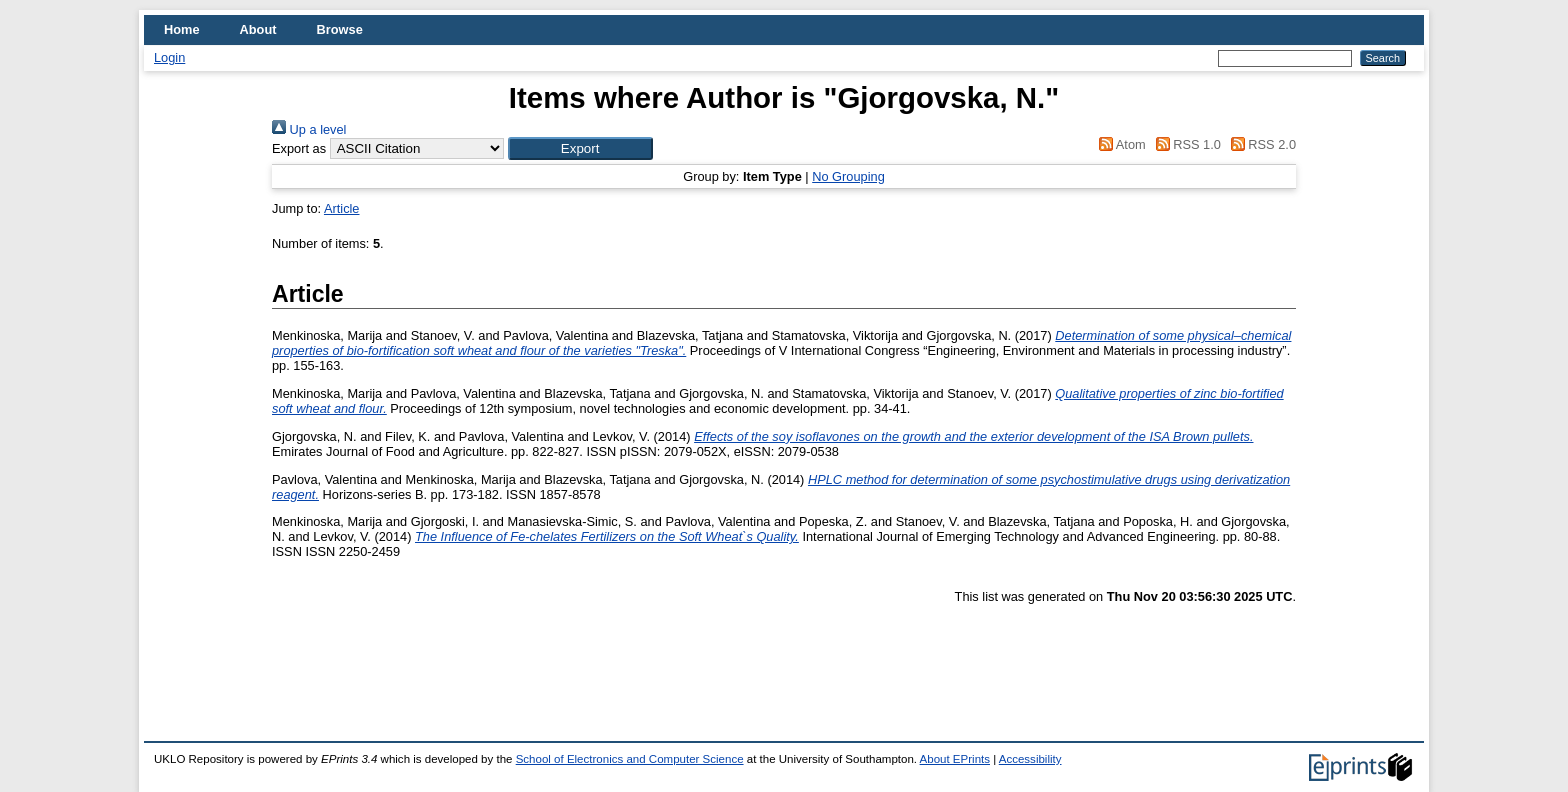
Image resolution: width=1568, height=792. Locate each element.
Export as (299, 148)
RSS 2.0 (1260, 144)
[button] (580, 148)
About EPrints (955, 759)
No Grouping (848, 176)
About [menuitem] (258, 29)
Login (169, 57)
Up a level (309, 129)
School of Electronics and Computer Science (630, 759)
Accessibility (1030, 759)
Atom (1119, 144)
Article (342, 208)
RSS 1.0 (1185, 144)
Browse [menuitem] (340, 29)
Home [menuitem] (182, 29)
